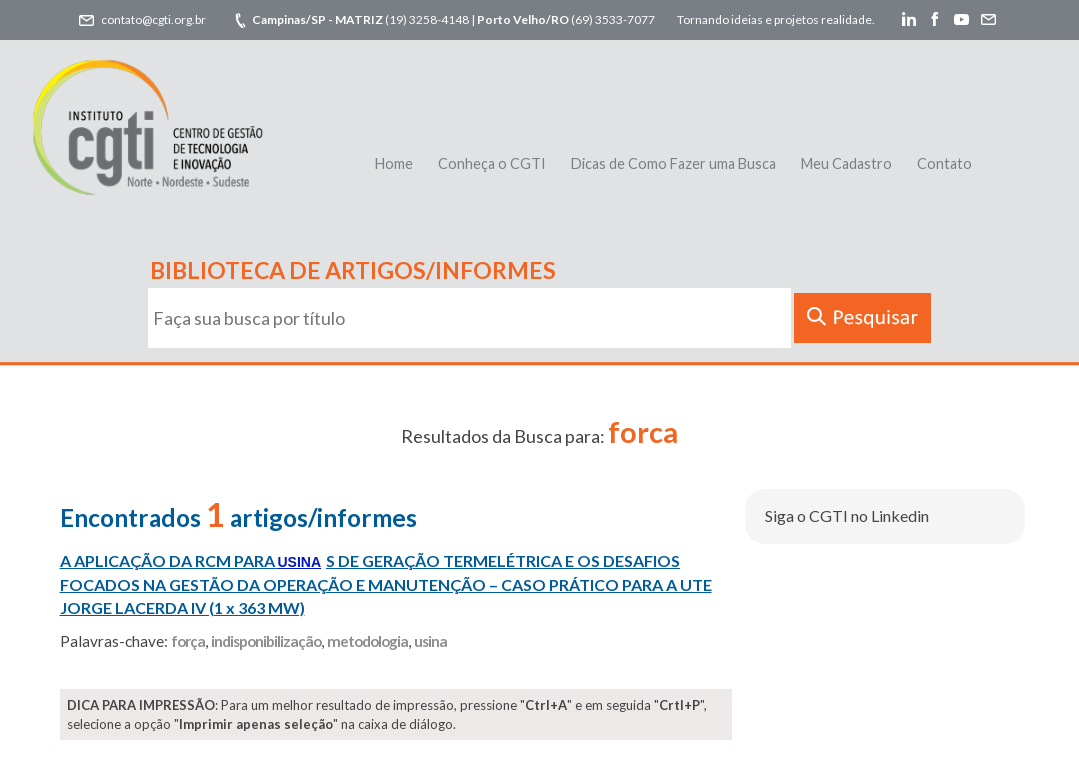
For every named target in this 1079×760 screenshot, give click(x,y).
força (188, 641)
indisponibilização (266, 641)
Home (394, 163)
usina (430, 641)
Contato (944, 163)
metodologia (367, 641)
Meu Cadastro (846, 163)
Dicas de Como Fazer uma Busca (673, 163)
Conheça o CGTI (492, 163)
